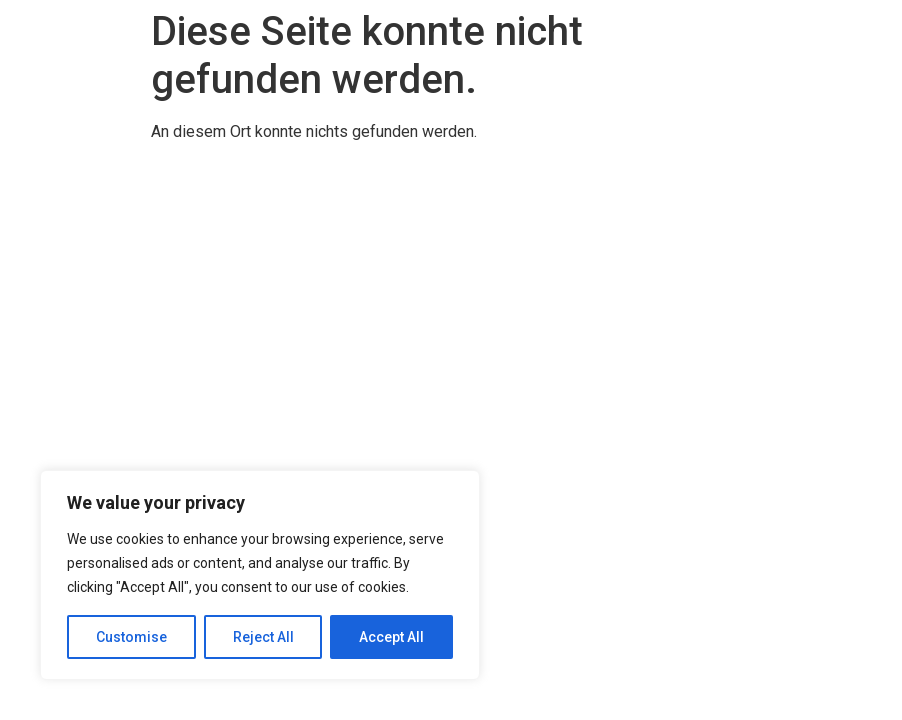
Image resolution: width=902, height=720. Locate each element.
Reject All (263, 637)
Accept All (391, 637)
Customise (131, 637)
